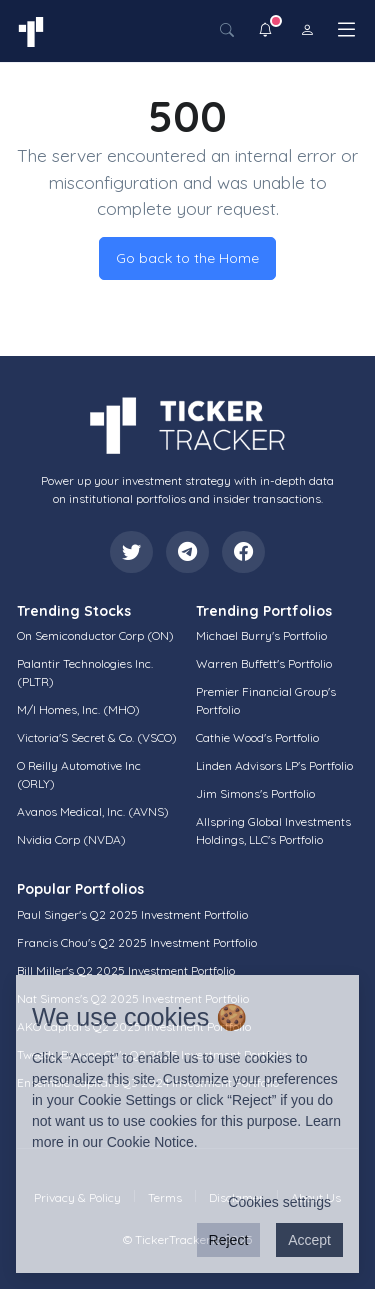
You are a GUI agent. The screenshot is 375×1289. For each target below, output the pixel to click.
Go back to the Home (187, 258)
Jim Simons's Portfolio (255, 793)
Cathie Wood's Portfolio (257, 737)
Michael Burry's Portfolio (261, 635)
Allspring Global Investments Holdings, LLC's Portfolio (273, 830)
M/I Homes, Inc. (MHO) (78, 709)
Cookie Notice (150, 1142)
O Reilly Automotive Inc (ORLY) (79, 774)
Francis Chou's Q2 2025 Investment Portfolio (137, 942)
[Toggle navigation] (346, 29)
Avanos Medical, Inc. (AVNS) (93, 811)
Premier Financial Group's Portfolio (266, 700)
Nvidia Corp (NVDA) (71, 839)
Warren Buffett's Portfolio (264, 663)
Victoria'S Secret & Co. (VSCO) (97, 737)
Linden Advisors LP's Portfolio (274, 765)
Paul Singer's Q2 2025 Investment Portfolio (132, 914)
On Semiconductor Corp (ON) (95, 635)
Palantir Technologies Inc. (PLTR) (85, 672)
